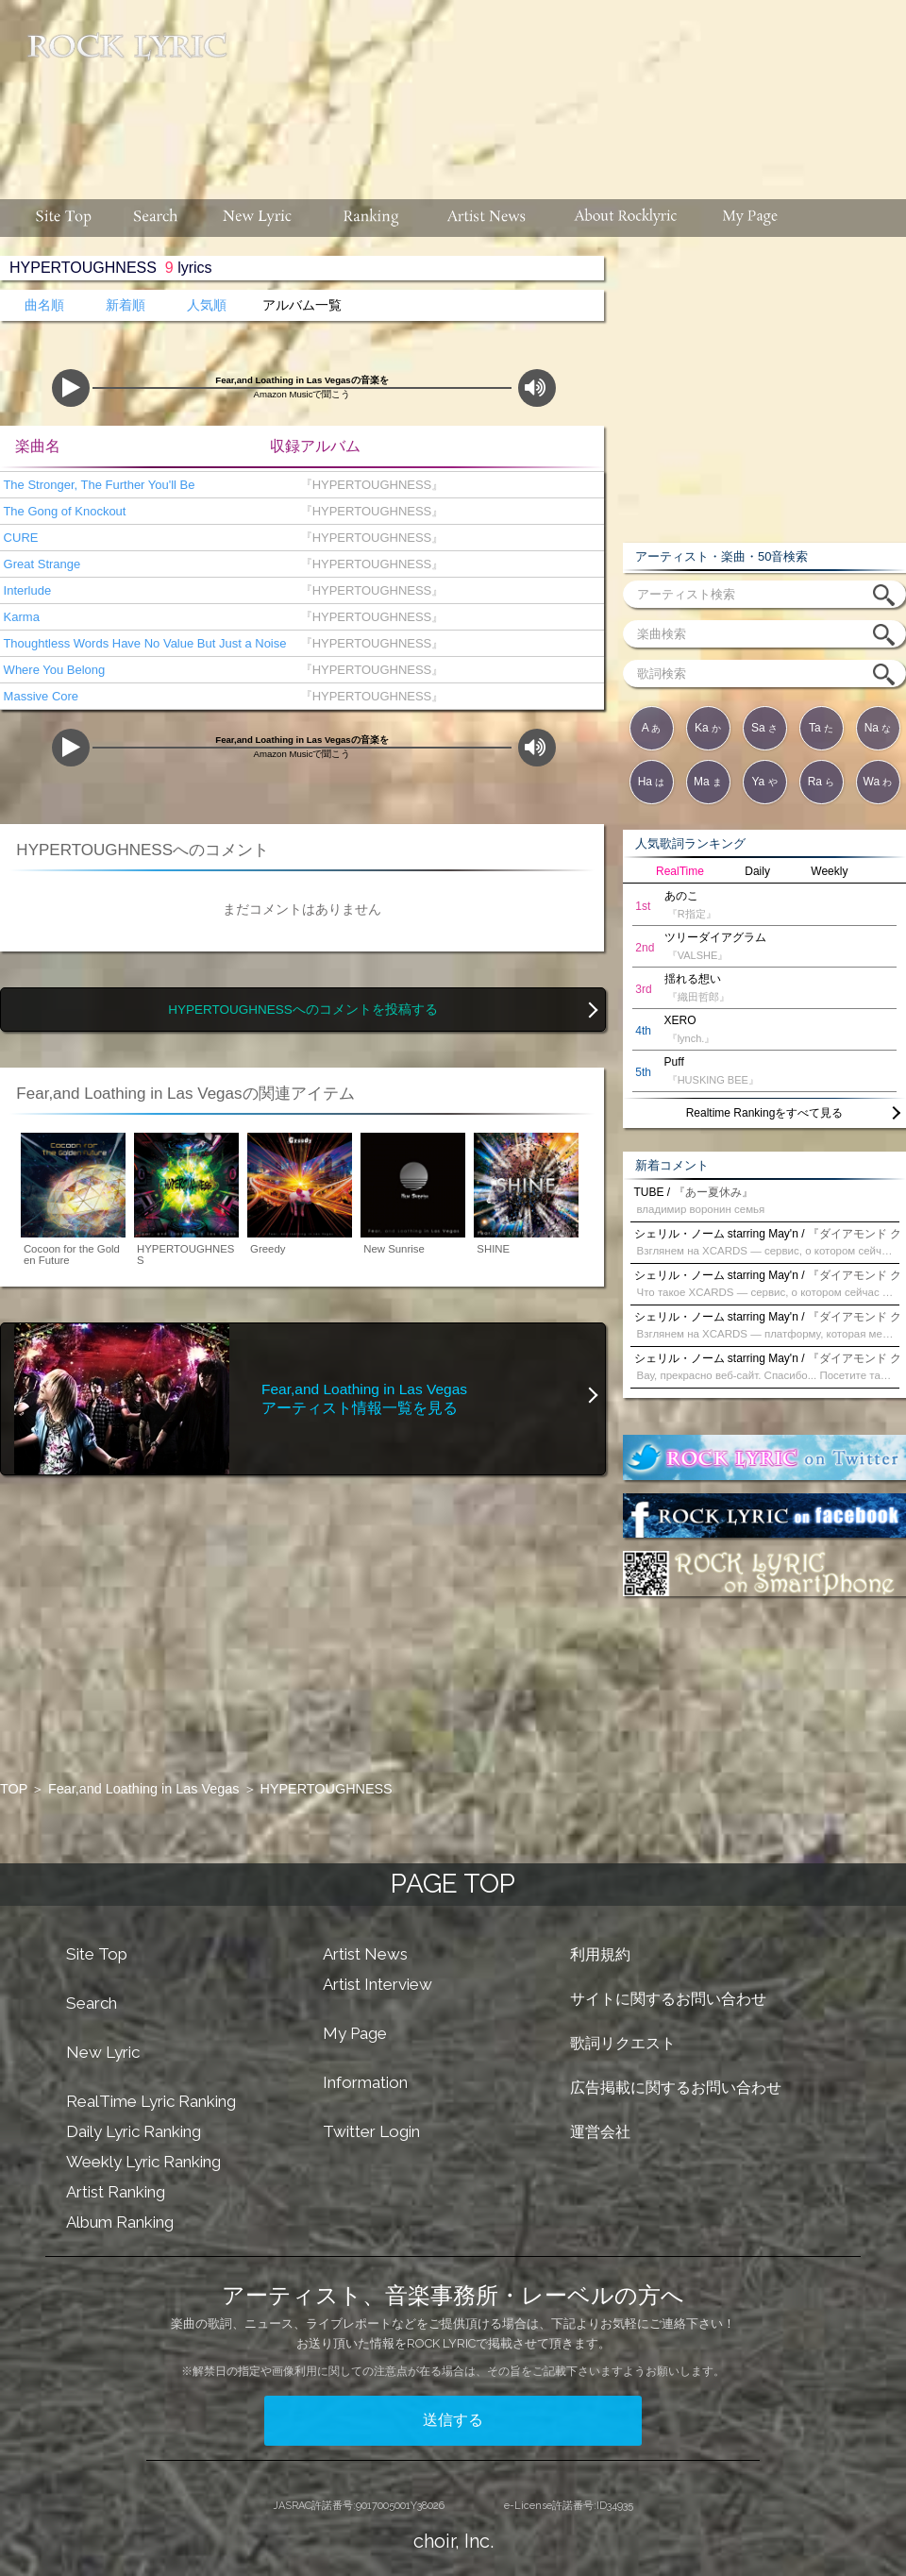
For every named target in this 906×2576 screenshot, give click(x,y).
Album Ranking (120, 2222)
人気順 (206, 305)
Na (878, 727)
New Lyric (103, 2052)
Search (91, 2003)
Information (365, 2082)
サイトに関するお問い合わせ (668, 1999)
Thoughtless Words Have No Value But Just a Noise (143, 643)
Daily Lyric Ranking (133, 2131)
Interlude (25, 590)
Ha (651, 781)
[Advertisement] (457, 118)
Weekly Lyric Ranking (143, 2161)
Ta (821, 727)
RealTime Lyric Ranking (151, 2101)
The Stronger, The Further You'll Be (97, 485)
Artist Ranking (115, 2191)
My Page (355, 2033)
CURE (19, 537)
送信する (453, 2420)
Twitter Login (371, 2131)
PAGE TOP (453, 1883)
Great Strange (40, 564)
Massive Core (39, 696)
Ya (764, 781)
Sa (764, 727)
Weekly (829, 871)
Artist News (365, 1954)
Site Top (96, 1954)
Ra (821, 781)
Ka (708, 727)
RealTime (680, 871)
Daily (757, 871)
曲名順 (44, 305)
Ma (708, 781)
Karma (20, 617)
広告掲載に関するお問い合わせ (675, 2087)
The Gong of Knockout (63, 511)
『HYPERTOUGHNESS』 (368, 485)
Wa (878, 781)
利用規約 (600, 1954)
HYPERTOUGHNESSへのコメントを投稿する (303, 1009)
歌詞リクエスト (623, 2043)
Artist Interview (377, 1984)
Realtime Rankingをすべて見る (765, 1113)
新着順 (125, 305)
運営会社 (600, 2132)
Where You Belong (52, 670)
